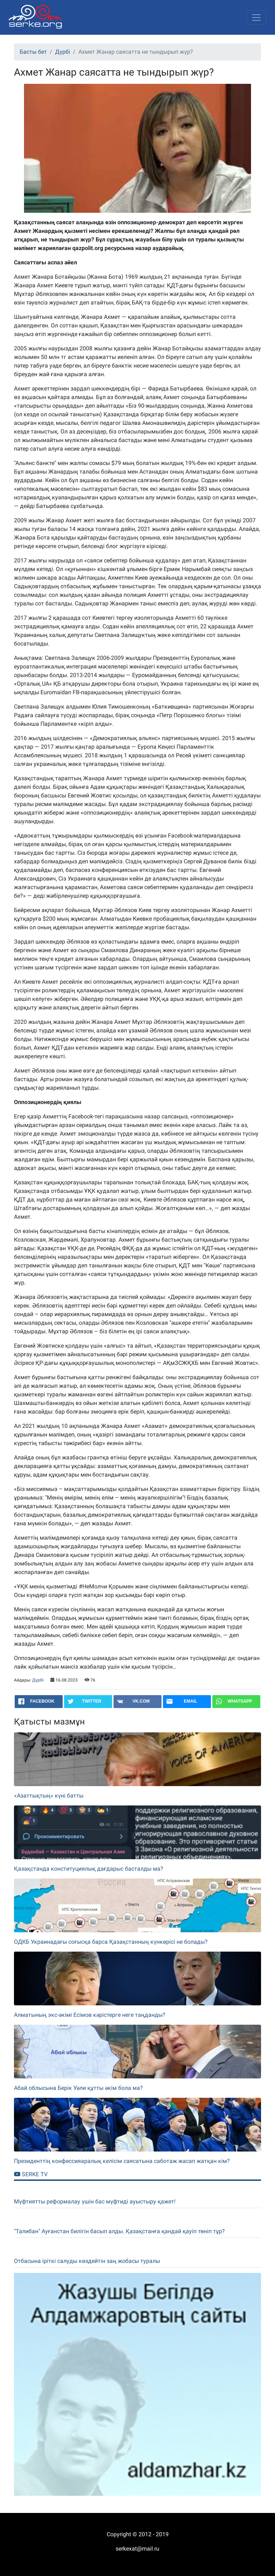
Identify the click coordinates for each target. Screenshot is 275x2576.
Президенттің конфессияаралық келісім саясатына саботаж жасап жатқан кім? (122, 2161)
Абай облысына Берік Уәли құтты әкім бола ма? (78, 2088)
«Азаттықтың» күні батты (48, 1795)
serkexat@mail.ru (137, 2548)
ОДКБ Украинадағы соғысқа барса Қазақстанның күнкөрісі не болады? (111, 1941)
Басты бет (33, 51)
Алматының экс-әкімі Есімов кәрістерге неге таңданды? (89, 2014)
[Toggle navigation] (256, 17)
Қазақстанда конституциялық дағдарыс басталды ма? (88, 1868)
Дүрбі (62, 51)
